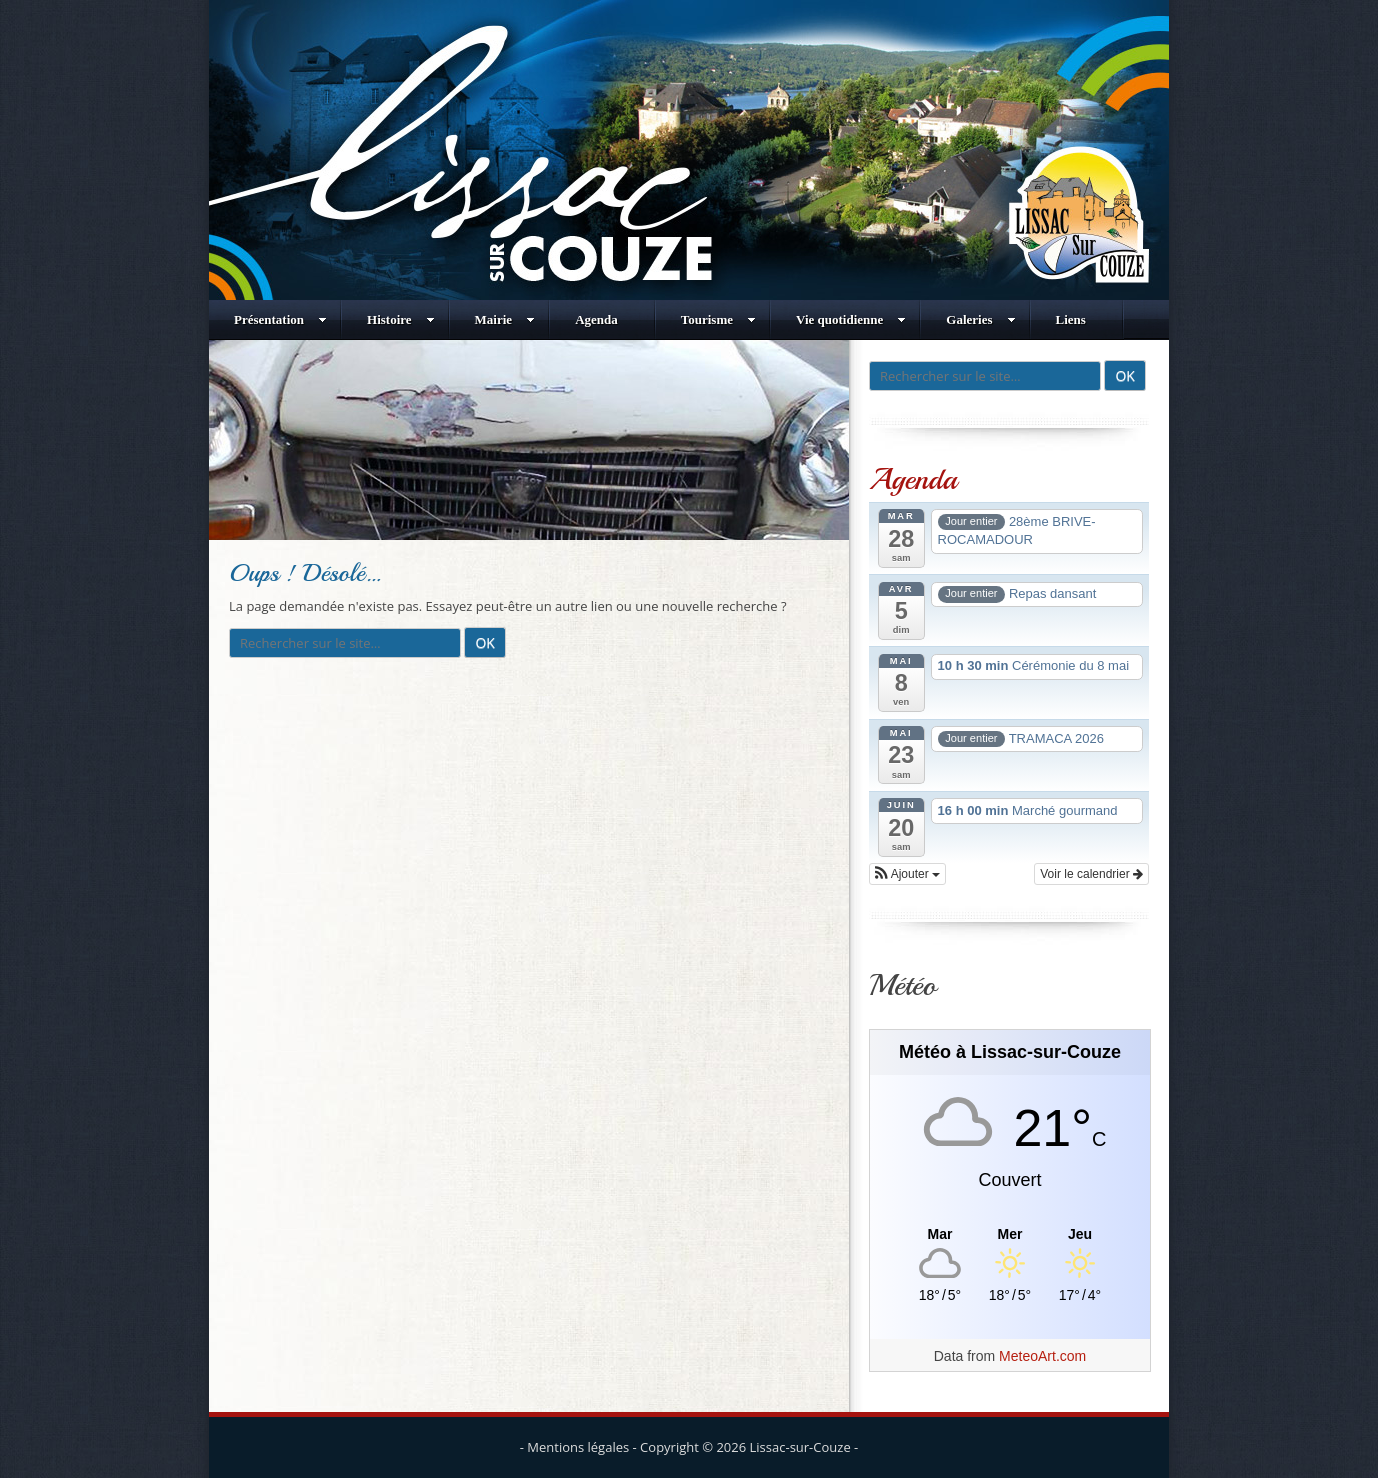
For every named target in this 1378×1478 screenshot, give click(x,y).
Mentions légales (578, 1447)
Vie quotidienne (851, 319)
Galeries (980, 319)
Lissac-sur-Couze (800, 1447)
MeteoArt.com (1042, 1356)
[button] (907, 874)
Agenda (596, 319)
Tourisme (718, 319)
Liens (1071, 319)
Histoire (401, 319)
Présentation (280, 319)
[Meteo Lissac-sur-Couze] (1010, 1234)
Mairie (505, 319)
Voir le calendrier (1091, 874)
